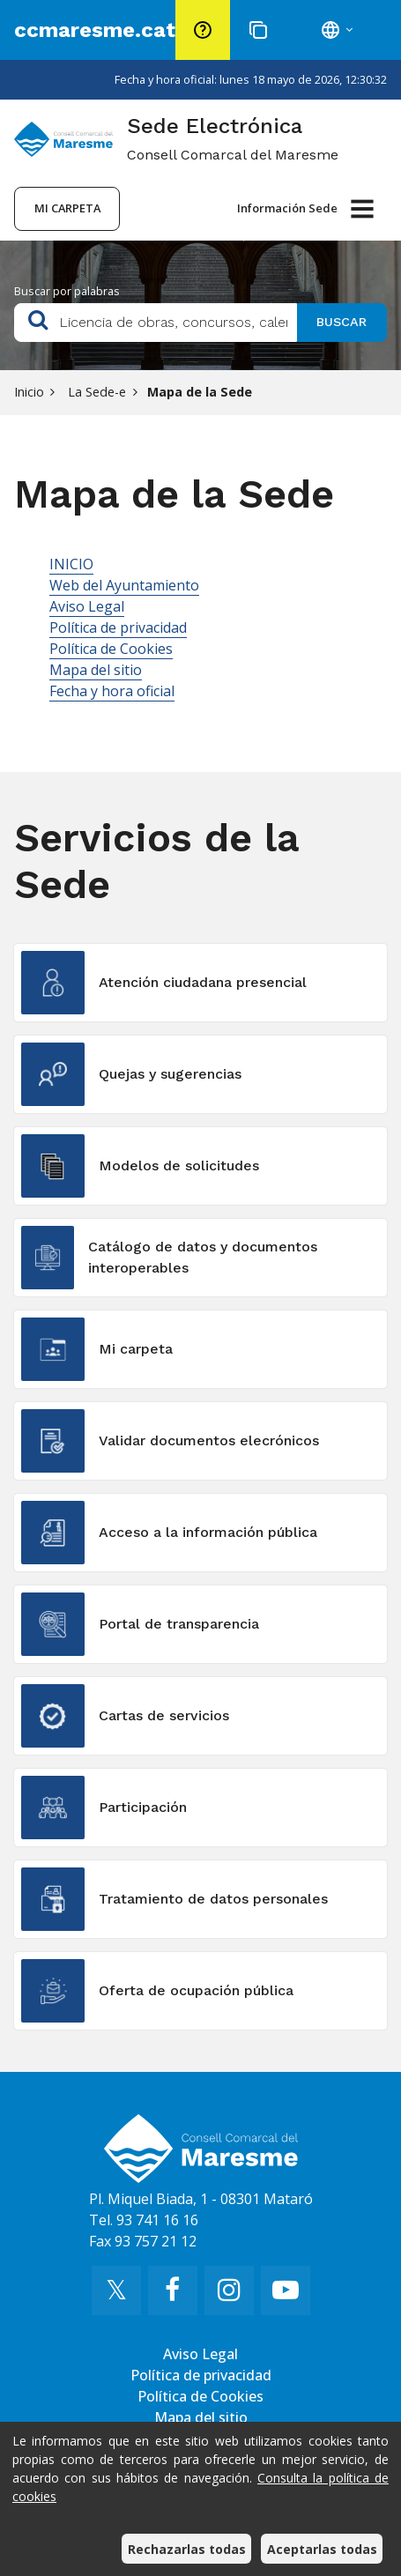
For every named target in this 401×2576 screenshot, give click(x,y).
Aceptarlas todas (322, 2549)
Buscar (341, 322)
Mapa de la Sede (199, 391)
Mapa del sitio (95, 669)
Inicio (29, 391)
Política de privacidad (118, 627)
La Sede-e (95, 391)
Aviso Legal (86, 606)
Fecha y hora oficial (112, 691)
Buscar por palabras (67, 291)
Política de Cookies (111, 648)
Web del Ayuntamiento (124, 585)
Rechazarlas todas (187, 2549)
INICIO (71, 564)
